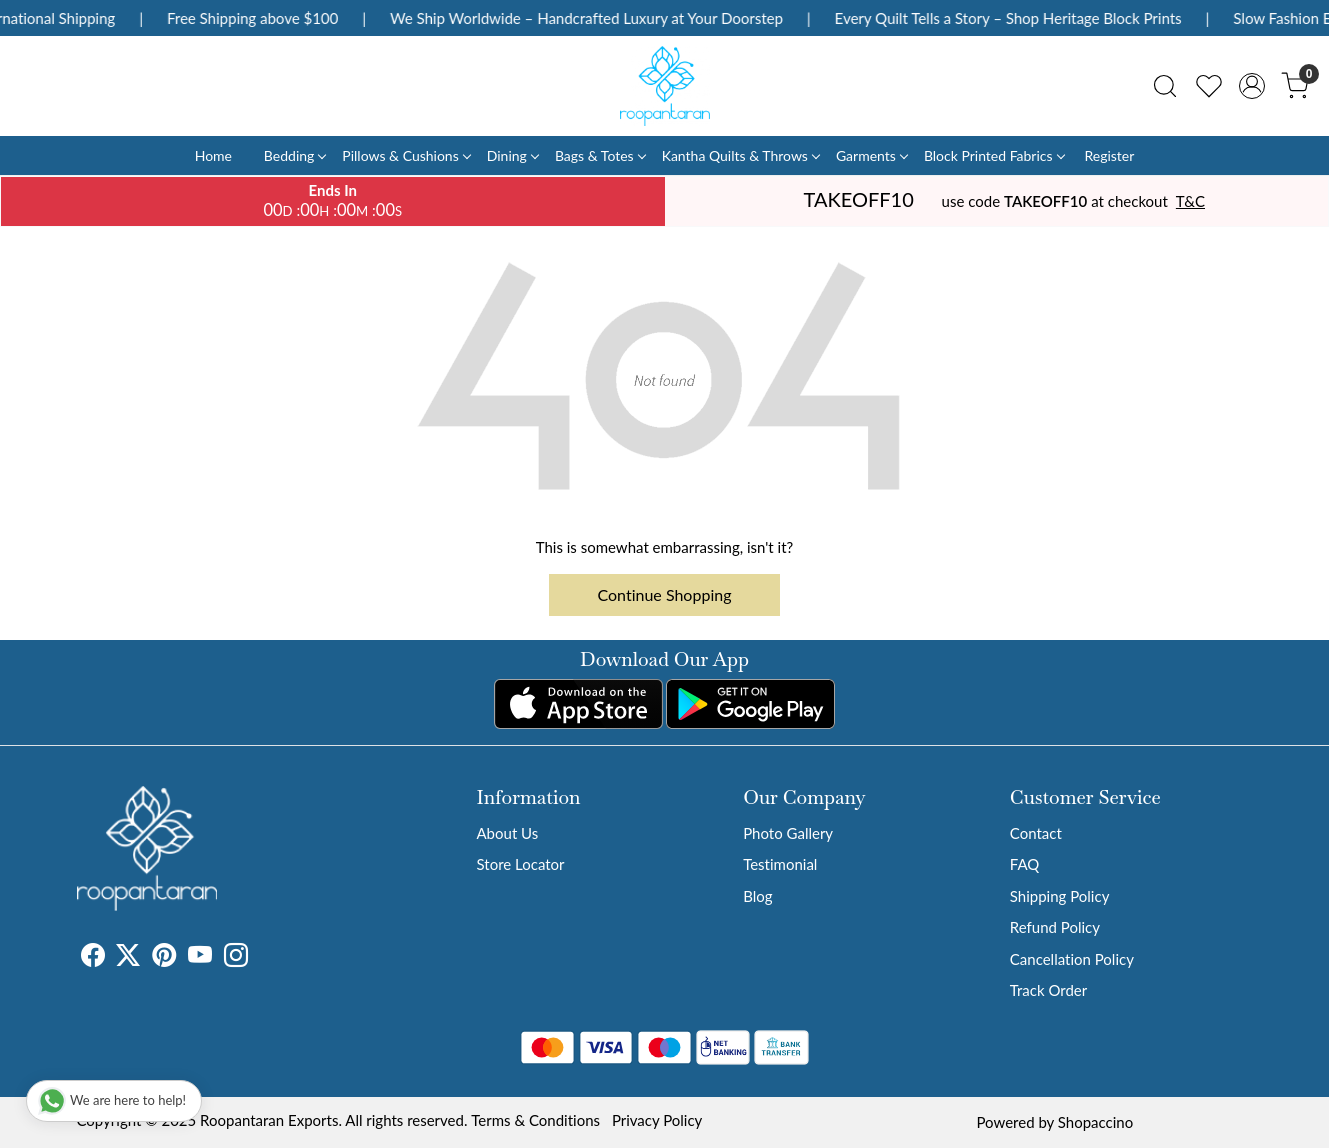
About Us (508, 833)
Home (213, 155)
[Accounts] (1252, 86)
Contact (1036, 833)
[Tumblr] (260, 958)
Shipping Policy (1060, 896)
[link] (1165, 86)
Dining (512, 155)
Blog (757, 896)
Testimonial (780, 864)
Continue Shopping (665, 594)
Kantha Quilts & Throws (740, 155)
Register (1109, 155)
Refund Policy (1055, 927)
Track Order (1048, 990)
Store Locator (521, 864)
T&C (1190, 201)
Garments (871, 155)
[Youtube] (200, 958)
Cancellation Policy (1072, 959)
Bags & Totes (600, 155)
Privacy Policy (657, 1120)
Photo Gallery (788, 833)
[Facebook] (93, 958)
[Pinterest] (164, 958)
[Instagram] (236, 958)
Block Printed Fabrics (994, 155)
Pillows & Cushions (405, 155)
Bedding (294, 155)
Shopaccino (1095, 1122)
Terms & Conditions (535, 1120)
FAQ (1025, 864)
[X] (128, 958)
